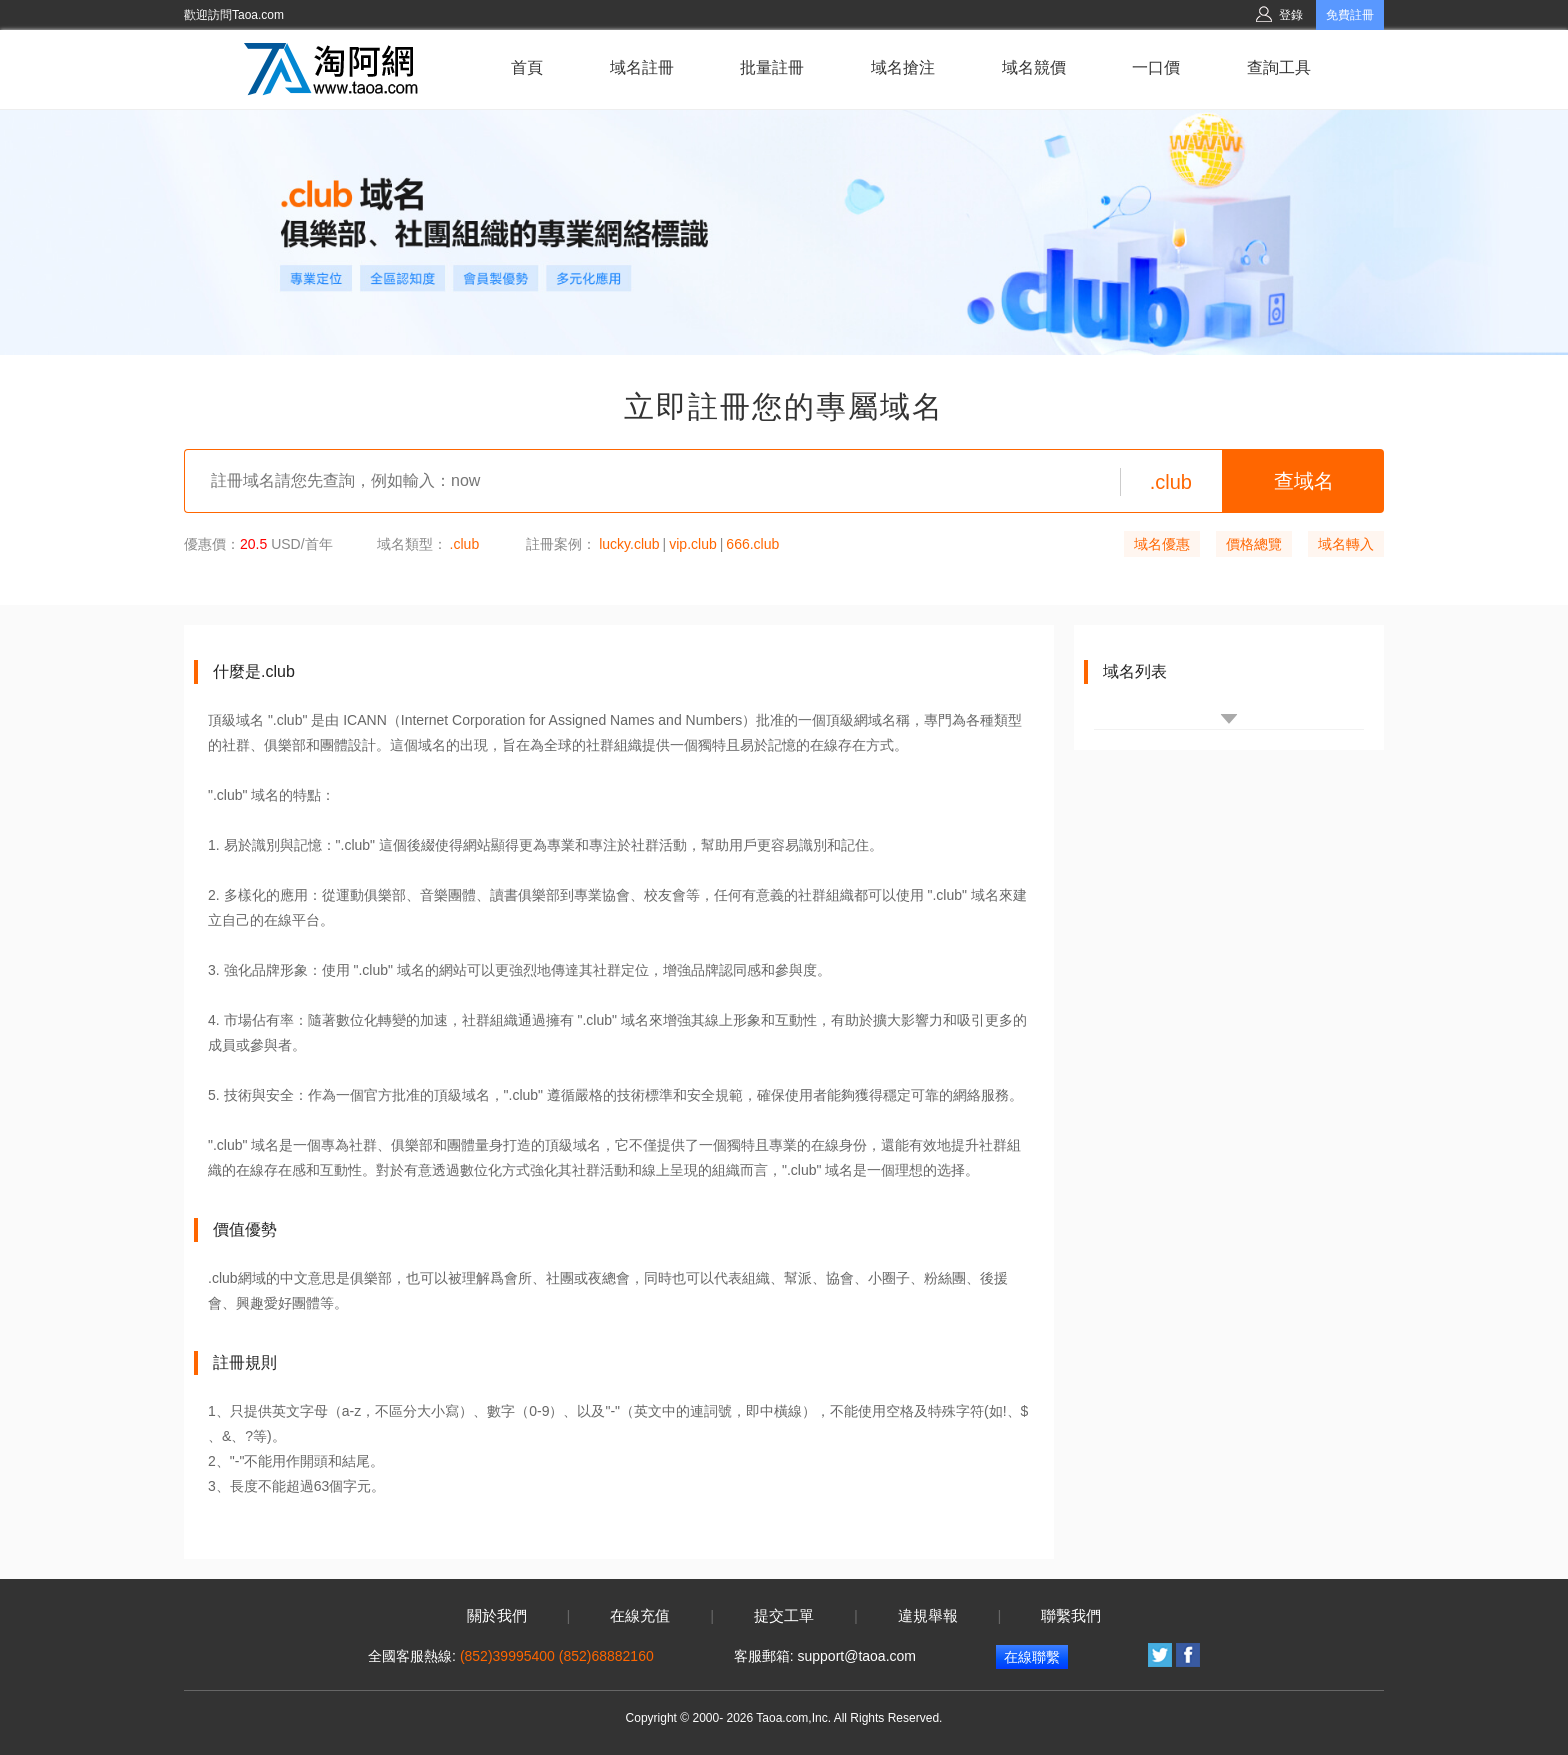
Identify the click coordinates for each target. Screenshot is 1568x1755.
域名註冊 (642, 67)
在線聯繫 (1032, 1657)
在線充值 (640, 1616)
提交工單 (784, 1616)
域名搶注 (903, 67)
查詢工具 (1279, 67)
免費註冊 (1350, 15)
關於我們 (497, 1616)
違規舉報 (928, 1616)
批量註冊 (772, 67)
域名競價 (1034, 67)
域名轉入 (1346, 544)
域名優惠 (1162, 544)
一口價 (1156, 67)
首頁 (527, 67)
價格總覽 (1254, 544)
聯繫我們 (1071, 1616)
